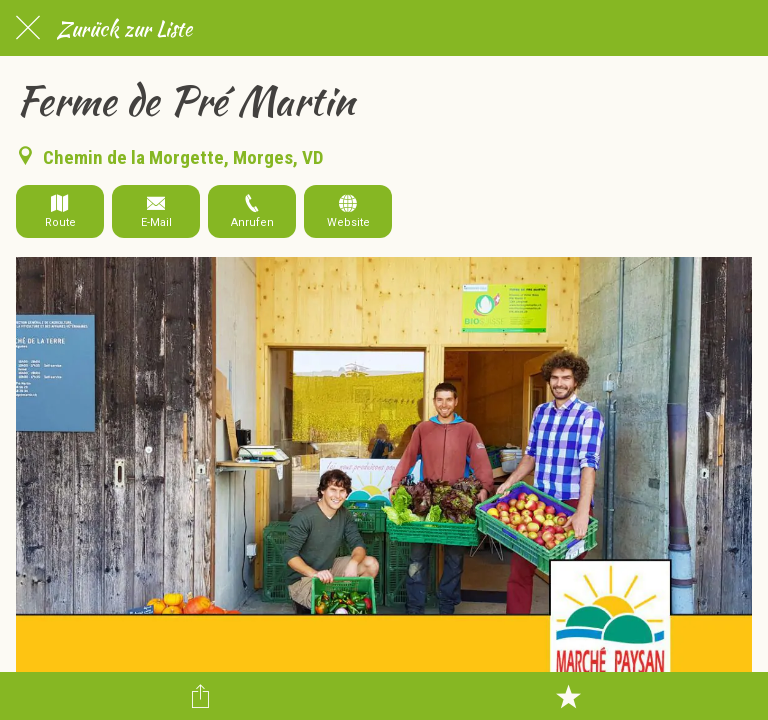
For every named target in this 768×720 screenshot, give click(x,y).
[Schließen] (28, 28)
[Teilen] (200, 696)
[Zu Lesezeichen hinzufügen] (568, 696)
